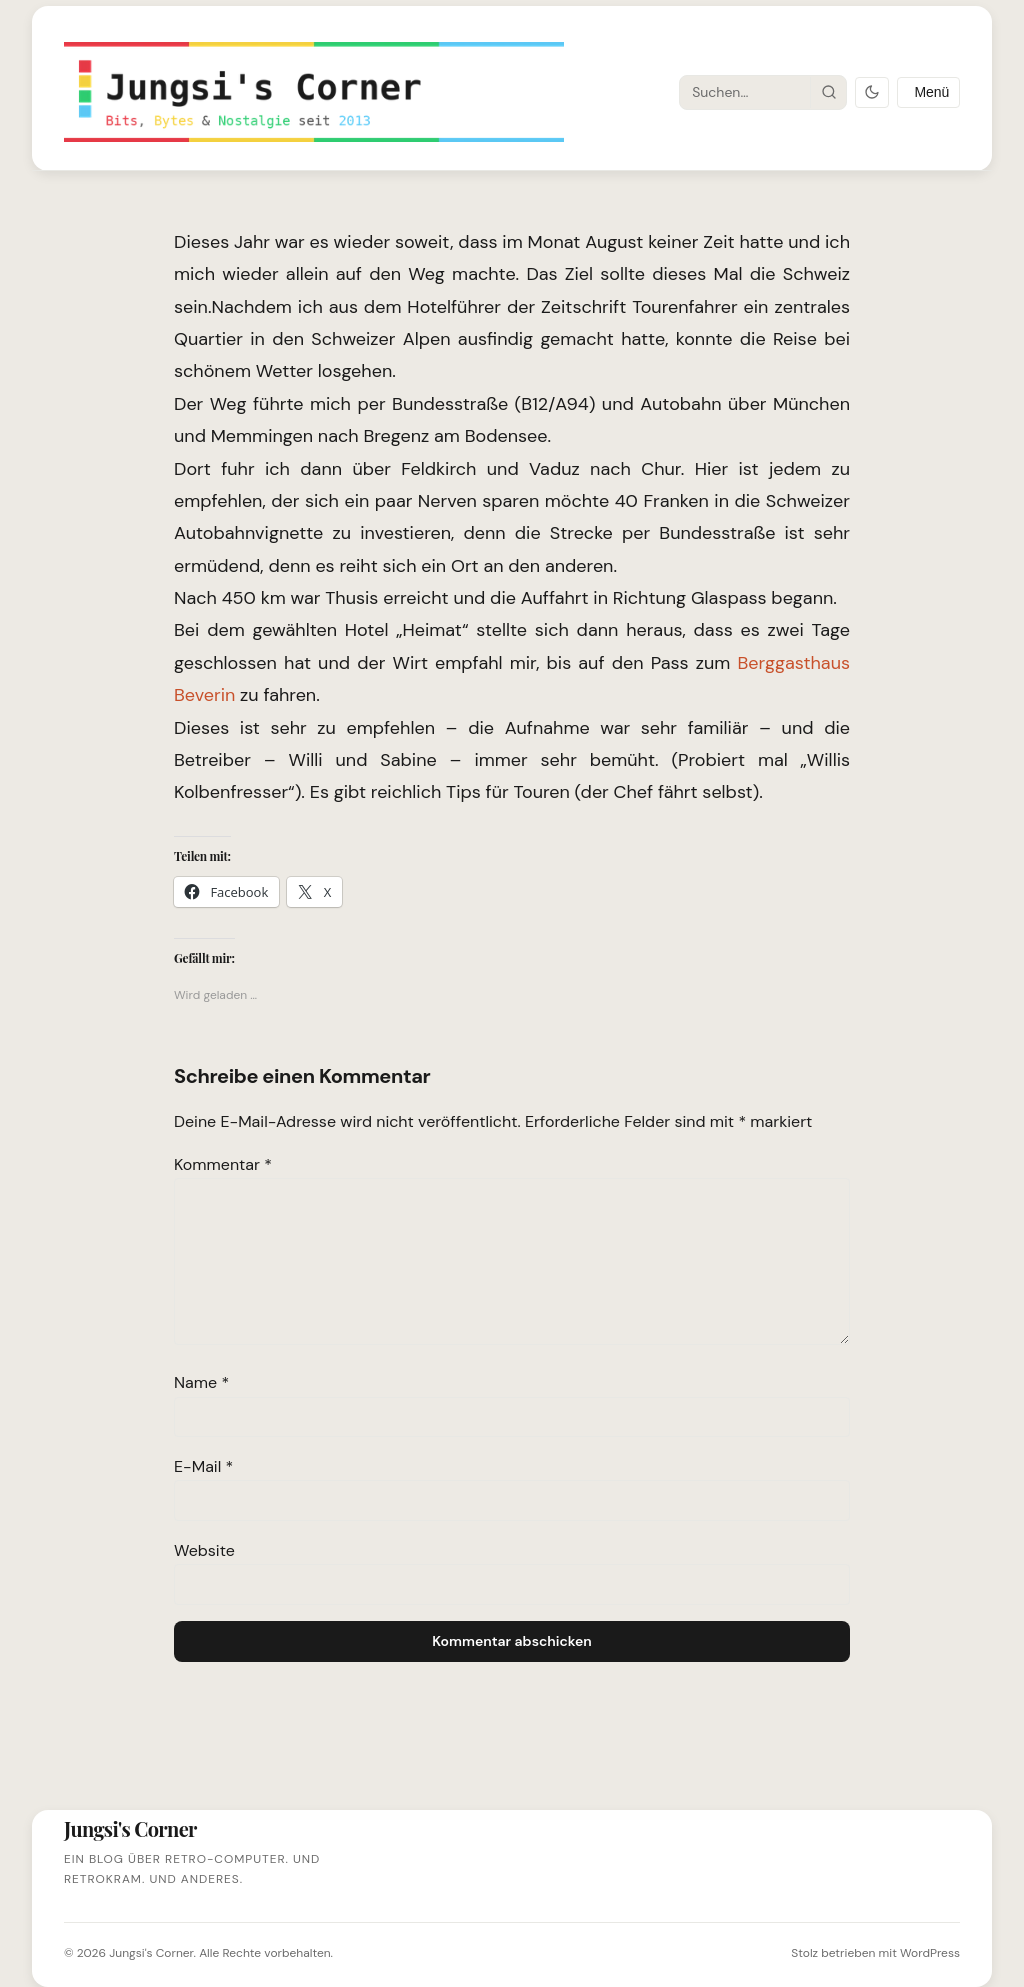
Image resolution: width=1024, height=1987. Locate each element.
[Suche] (745, 92)
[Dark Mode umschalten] (872, 92)
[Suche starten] (828, 92)
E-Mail (203, 1466)
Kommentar (223, 1164)
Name (201, 1382)
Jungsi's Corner (151, 1953)
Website (204, 1550)
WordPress (930, 1953)
